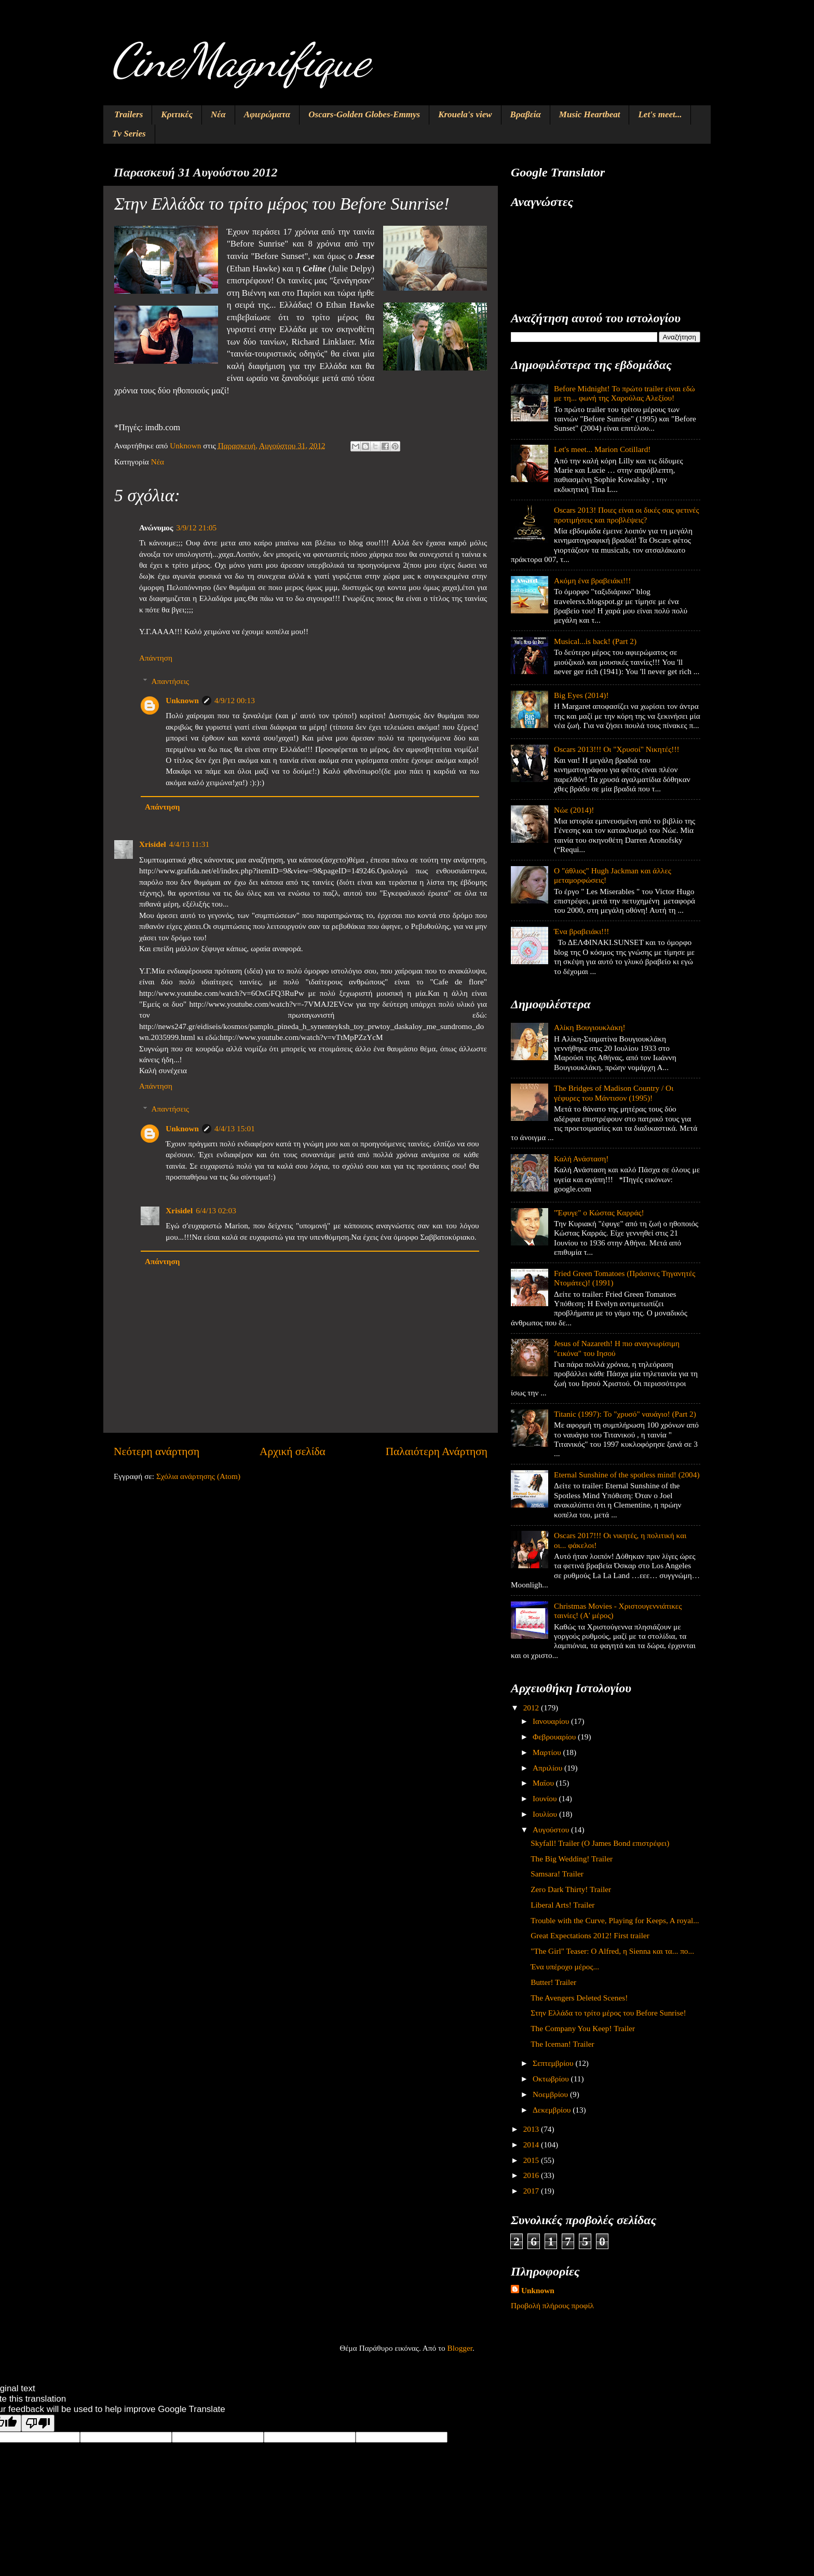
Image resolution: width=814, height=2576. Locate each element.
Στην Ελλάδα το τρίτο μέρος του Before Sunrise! (608, 2012)
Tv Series (129, 134)
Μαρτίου (548, 1752)
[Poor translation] (38, 2423)
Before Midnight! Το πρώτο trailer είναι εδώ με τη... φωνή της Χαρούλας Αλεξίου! (624, 393)
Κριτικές (177, 114)
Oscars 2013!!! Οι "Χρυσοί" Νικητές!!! (617, 749)
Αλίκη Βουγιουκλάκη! (590, 1027)
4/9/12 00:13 (234, 700)
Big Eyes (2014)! (581, 695)
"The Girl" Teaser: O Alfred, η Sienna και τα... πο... (612, 1951)
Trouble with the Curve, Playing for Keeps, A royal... (615, 1920)
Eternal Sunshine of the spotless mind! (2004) (626, 1474)
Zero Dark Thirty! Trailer (571, 1889)
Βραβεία (525, 114)
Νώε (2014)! (574, 809)
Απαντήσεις (170, 681)
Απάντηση (155, 657)
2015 (532, 2160)
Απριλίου (548, 1767)
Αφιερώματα (267, 114)
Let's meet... (660, 114)
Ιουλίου (546, 1814)
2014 (532, 2144)
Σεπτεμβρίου (554, 2063)
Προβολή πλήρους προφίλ (552, 2305)
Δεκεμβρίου (553, 2109)
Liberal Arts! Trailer (562, 1904)
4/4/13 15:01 (234, 1128)
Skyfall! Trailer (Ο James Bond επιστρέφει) (600, 1843)
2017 (532, 2190)
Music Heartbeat (589, 114)
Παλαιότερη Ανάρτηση (436, 1451)
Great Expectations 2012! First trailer (590, 1935)
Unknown (182, 700)
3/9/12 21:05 (196, 527)
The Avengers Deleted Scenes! (579, 1997)
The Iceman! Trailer (562, 2043)
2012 (532, 1707)
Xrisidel (152, 844)
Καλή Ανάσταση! (581, 1158)
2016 (532, 2175)
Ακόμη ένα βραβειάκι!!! (592, 580)
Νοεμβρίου (551, 2094)
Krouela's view (465, 114)
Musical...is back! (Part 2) (595, 641)
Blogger (459, 2348)
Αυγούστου (552, 1829)
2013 (532, 2129)
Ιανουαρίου (552, 1721)
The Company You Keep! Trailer (583, 2028)
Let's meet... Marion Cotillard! (602, 449)
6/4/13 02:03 (216, 1210)
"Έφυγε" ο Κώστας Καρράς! (599, 1212)
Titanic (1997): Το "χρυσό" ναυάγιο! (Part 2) (625, 1413)
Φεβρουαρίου (555, 1736)
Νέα (218, 114)
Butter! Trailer (553, 1982)
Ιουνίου (546, 1798)
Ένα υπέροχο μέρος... (565, 1966)
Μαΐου (544, 1782)
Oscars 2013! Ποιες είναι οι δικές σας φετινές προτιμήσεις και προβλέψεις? (626, 514)
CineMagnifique (240, 60)
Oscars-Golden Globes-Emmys (364, 114)
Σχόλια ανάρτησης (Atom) (198, 1476)
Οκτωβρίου (552, 2078)
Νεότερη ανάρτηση (156, 1451)
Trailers (128, 114)
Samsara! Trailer (557, 1873)
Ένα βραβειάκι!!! (581, 931)
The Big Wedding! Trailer (572, 1858)
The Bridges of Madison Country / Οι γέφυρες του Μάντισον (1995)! (613, 1093)
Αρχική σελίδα (292, 1451)
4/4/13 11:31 (189, 844)
